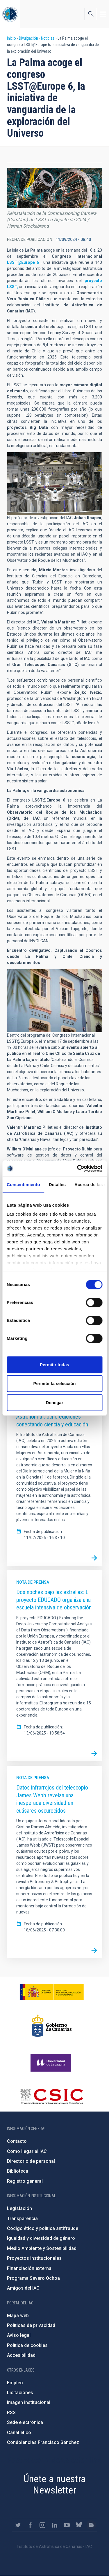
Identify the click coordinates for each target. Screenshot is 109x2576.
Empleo (15, 2382)
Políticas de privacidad (31, 2325)
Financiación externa (29, 2268)
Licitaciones (20, 2392)
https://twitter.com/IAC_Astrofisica (18, 2525)
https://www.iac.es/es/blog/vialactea (91, 2525)
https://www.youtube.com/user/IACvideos (67, 2525)
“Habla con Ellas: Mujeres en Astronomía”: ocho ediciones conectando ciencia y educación (52, 1416)
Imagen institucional (28, 2402)
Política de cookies (27, 2345)
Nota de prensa (32, 1582)
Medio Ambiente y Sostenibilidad (41, 2248)
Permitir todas (54, 1364)
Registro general (25, 2181)
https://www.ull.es (51, 2062)
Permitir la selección (54, 1383)
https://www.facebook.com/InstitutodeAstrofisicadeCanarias (30, 2525)
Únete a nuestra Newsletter (55, 2484)
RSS (11, 2412)
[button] (54, 188)
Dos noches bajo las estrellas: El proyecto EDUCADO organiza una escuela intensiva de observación (54, 1600)
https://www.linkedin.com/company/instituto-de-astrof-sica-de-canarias (55, 2525)
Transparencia (22, 2218)
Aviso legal (19, 2335)
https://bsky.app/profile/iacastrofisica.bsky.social (79, 2525)
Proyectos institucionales (34, 2258)
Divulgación (28, 38)
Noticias (48, 38)
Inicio (11, 38)
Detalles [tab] (57, 1184)
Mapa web (18, 2315)
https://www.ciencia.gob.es (51, 1992)
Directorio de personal (31, 2161)
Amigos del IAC (23, 2288)
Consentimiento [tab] (23, 1184)
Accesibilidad (21, 2355)
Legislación (19, 2208)
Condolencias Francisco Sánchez (43, 2442)
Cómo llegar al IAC (27, 2151)
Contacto (17, 2141)
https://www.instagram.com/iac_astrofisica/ (42, 2525)
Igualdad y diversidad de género (41, 2238)
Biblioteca (17, 2171)
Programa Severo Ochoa (33, 2278)
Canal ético (19, 2432)
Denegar (54, 1402)
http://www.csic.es (51, 2096)
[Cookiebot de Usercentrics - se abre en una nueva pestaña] (77, 1168)
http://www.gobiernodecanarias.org (51, 2025)
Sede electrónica (25, 2422)
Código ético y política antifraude (42, 2228)
